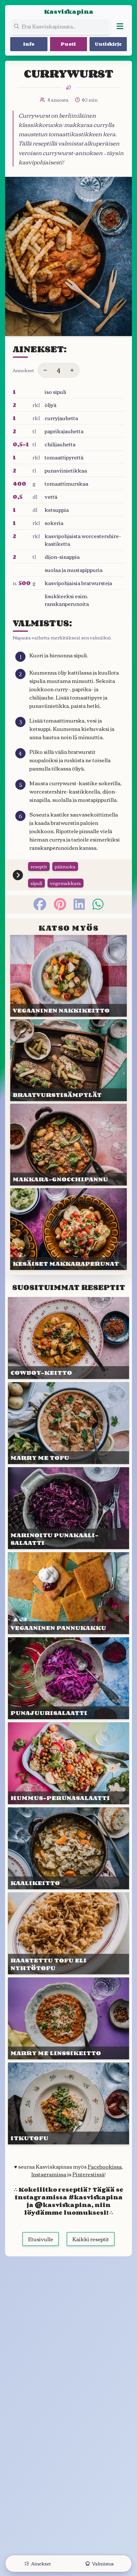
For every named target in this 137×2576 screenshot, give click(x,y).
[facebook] (39, 904)
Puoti (68, 44)
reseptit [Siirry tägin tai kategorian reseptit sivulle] (39, 866)
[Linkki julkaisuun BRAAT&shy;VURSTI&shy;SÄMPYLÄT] (68, 1060)
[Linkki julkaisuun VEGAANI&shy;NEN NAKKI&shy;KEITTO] (68, 976)
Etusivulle (40, 2239)
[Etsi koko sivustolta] (60, 26)
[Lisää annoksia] (72, 370)
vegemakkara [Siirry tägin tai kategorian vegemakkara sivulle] (65, 883)
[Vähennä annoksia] (45, 370)
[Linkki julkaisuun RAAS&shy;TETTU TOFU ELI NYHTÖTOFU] (68, 1933)
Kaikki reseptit (90, 2239)
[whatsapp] (98, 904)
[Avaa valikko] (120, 26)
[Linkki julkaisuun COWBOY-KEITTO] (68, 1338)
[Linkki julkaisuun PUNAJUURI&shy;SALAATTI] (68, 1678)
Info (28, 44)
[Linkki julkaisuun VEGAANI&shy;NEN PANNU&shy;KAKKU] (68, 1593)
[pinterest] (60, 904)
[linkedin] (79, 904)
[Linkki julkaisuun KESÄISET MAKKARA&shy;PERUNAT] (68, 1229)
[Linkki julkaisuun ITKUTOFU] (68, 2103)
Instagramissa (48, 2174)
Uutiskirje (108, 44)
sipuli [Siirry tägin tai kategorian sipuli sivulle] (36, 883)
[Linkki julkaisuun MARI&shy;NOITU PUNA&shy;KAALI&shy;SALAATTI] (68, 1508)
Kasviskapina (68, 11)
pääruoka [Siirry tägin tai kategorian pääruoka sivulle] (65, 866)
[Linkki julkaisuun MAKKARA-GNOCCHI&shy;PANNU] (68, 1145)
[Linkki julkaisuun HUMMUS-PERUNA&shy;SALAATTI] (68, 1763)
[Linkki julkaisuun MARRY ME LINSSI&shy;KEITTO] (68, 2018)
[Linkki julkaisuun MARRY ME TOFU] (68, 1423)
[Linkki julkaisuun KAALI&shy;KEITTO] (68, 1848)
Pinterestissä (88, 2174)
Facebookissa (105, 2166)
